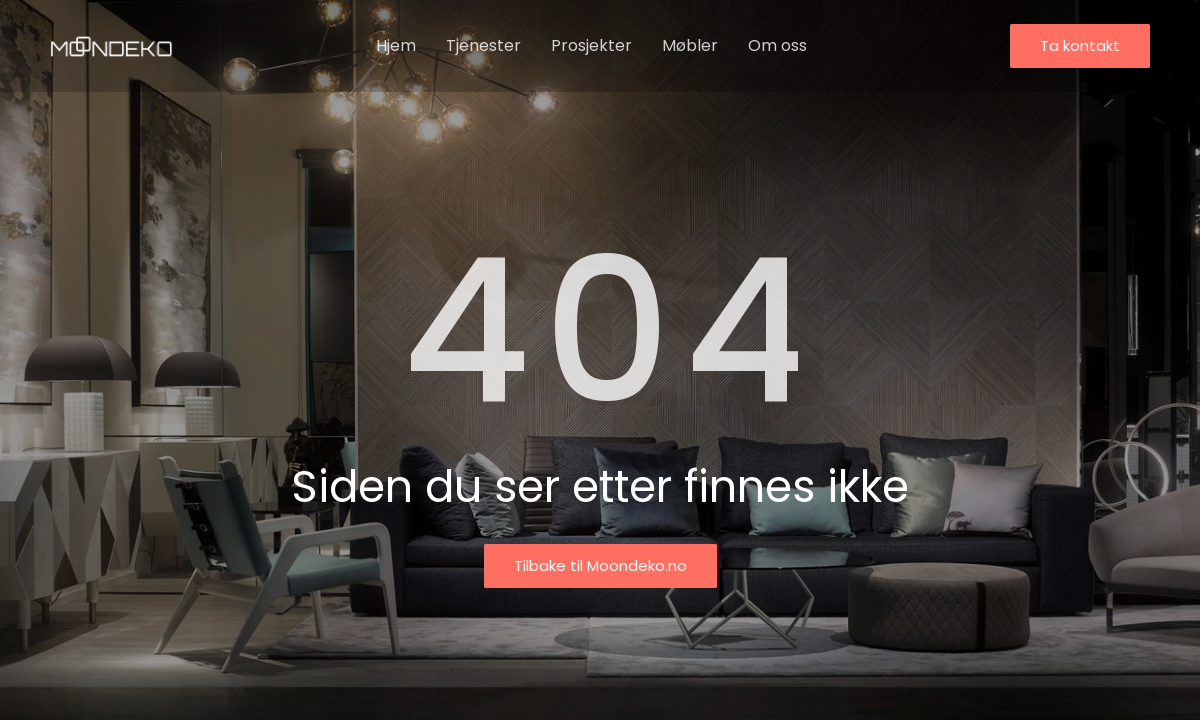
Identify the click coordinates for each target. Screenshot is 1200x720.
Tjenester (483, 45)
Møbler (690, 45)
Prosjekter (591, 45)
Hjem (396, 45)
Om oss (777, 45)
